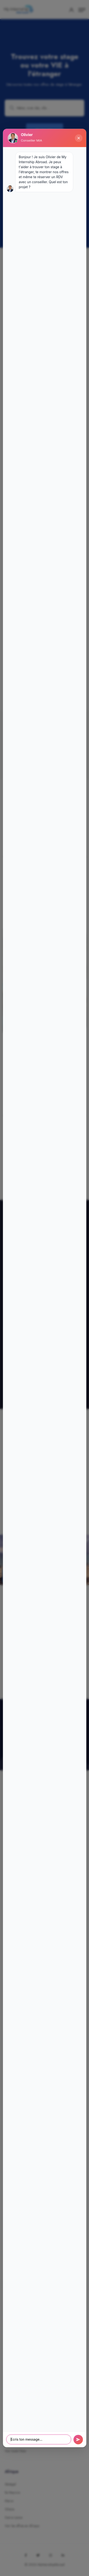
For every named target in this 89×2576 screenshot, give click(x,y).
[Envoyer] (78, 2439)
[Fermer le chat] (78, 138)
